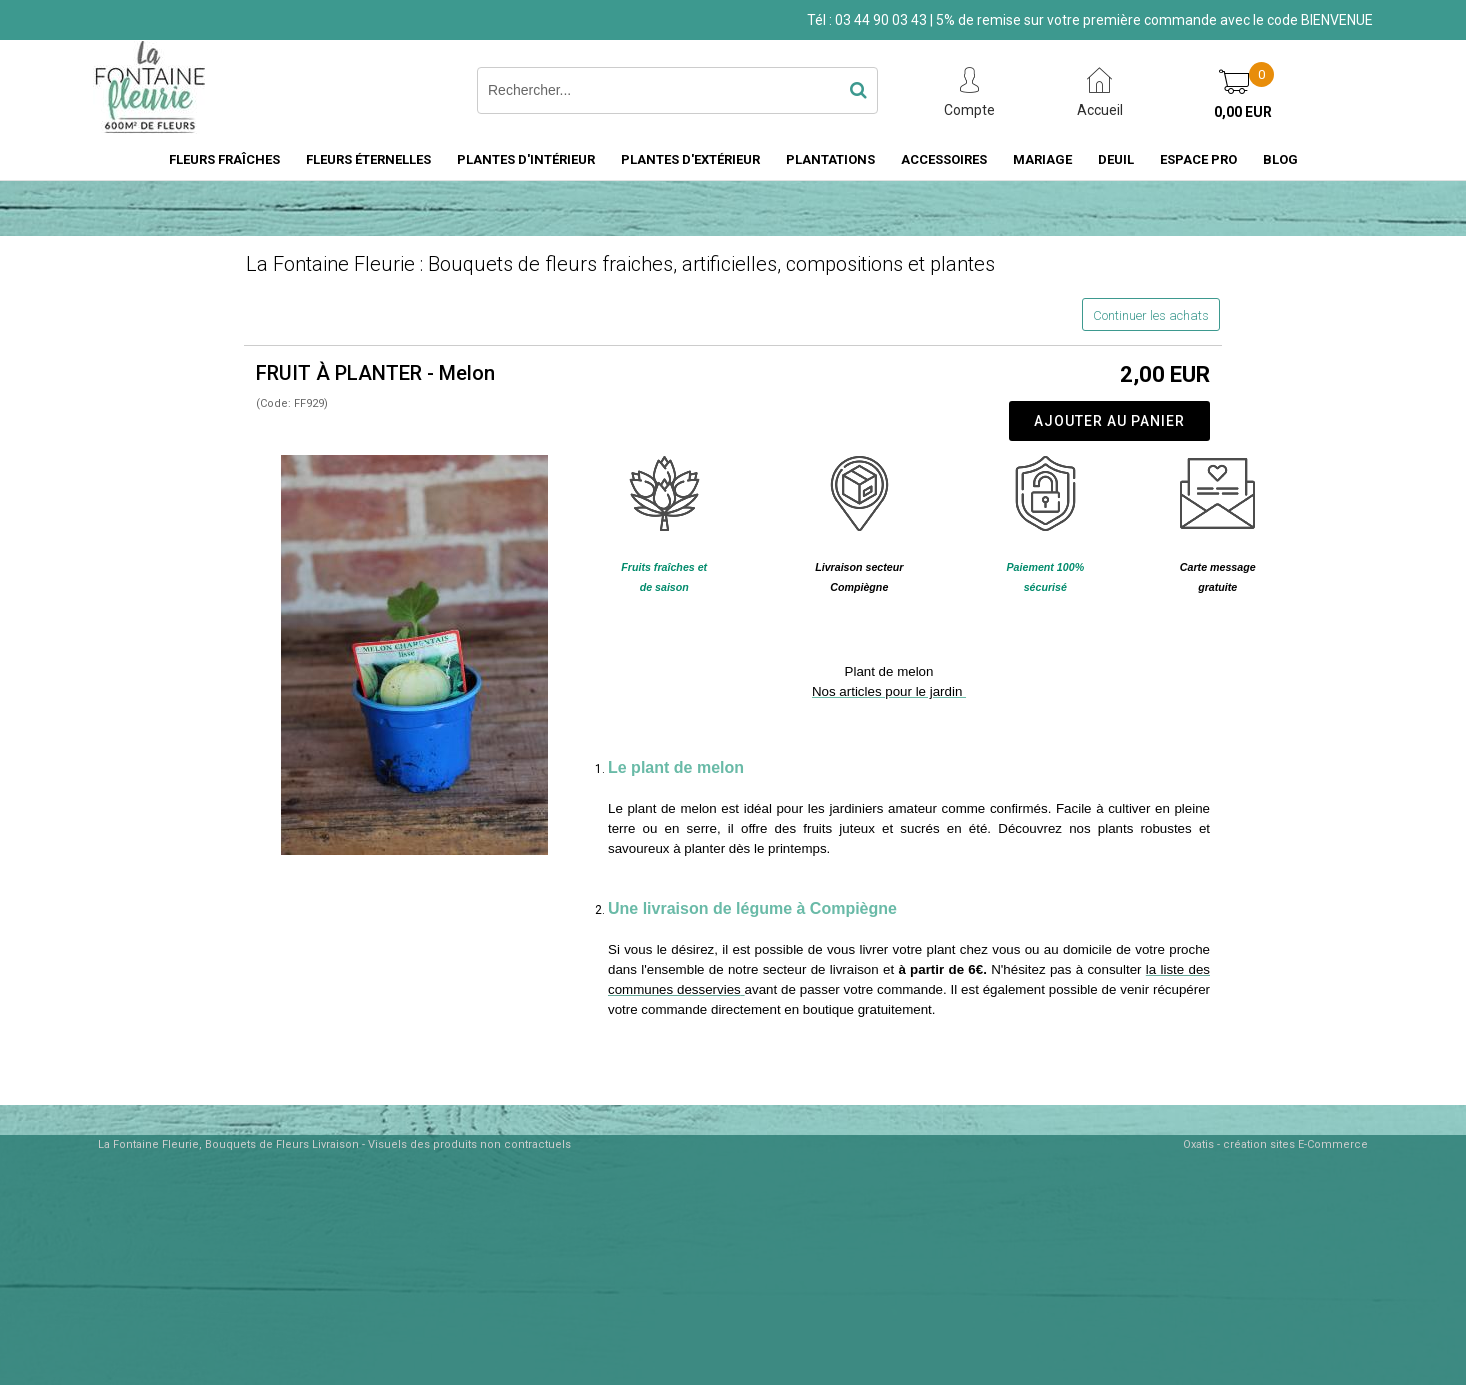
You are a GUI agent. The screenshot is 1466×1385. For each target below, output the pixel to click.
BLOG (1280, 159)
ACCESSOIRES (944, 159)
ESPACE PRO (1198, 159)
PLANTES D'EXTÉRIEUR (690, 159)
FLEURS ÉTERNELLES (368, 159)
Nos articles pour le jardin (889, 691)
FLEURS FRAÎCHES (224, 159)
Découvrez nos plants (1065, 828)
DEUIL (1116, 159)
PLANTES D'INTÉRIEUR (526, 159)
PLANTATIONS (830, 159)
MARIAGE (1042, 159)
